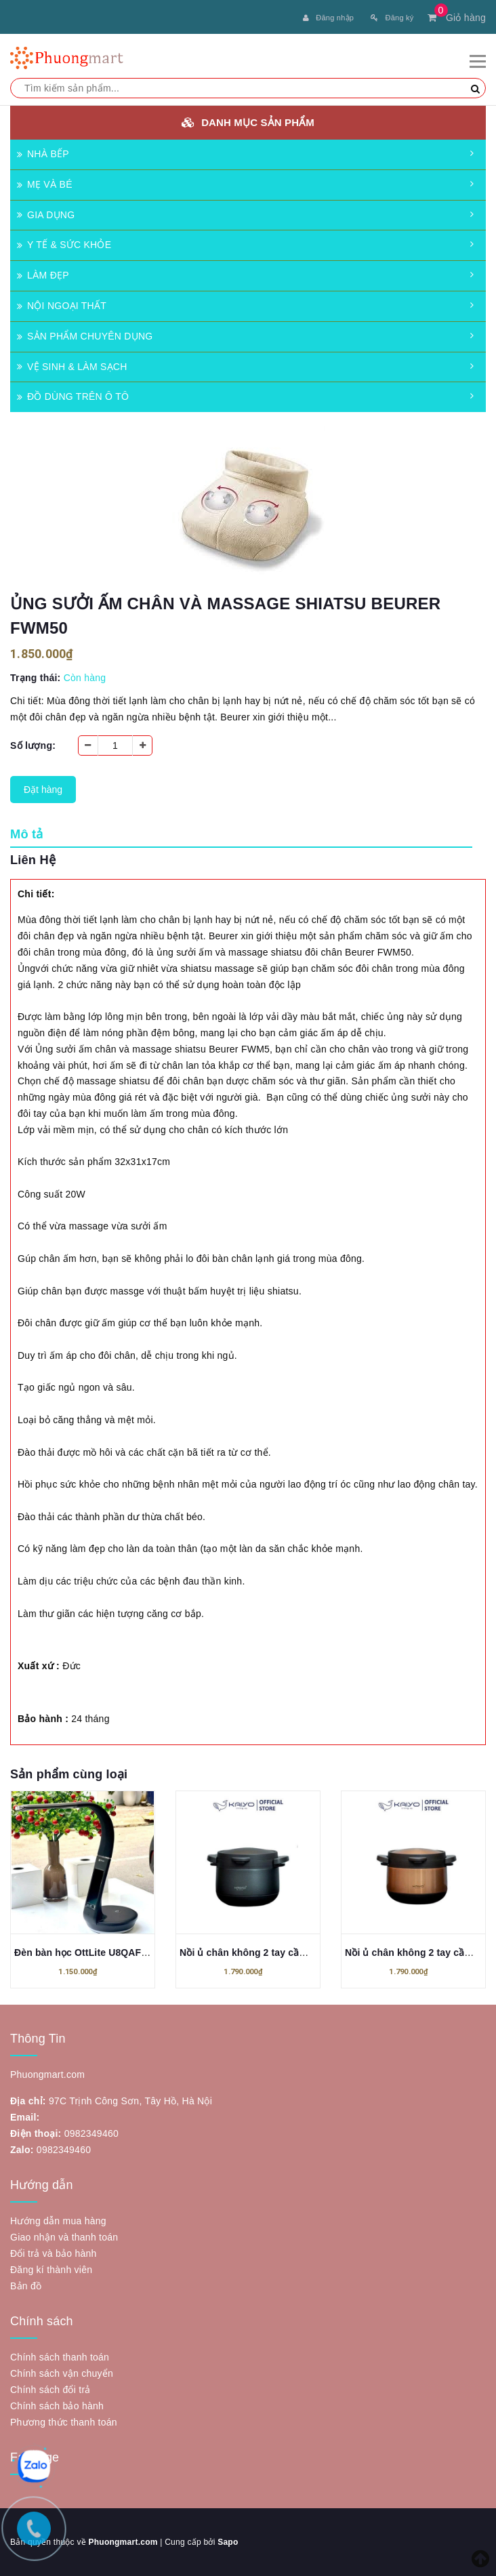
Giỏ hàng (457, 17)
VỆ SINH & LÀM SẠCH (72, 366)
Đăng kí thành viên (51, 2269)
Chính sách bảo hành (57, 2405)
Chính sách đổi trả (50, 2389)
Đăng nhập (328, 18)
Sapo (228, 2542)
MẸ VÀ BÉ (45, 184)
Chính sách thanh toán (59, 2357)
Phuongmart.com (122, 2542)
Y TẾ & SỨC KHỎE (64, 244)
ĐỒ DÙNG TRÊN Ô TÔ (73, 396)
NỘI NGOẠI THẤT (61, 305)
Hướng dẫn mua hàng (58, 2220)
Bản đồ (25, 2286)
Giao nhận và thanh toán (64, 2237)
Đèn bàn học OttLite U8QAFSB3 (87, 1952)
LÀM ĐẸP (43, 275)
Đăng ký (392, 18)
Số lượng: (33, 745)
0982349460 (91, 2133)
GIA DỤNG (46, 214)
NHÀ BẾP (43, 153)
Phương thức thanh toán (63, 2422)
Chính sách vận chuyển (61, 2373)
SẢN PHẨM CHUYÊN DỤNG (84, 336)
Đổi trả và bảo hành (53, 2253)
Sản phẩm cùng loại (68, 1774)
